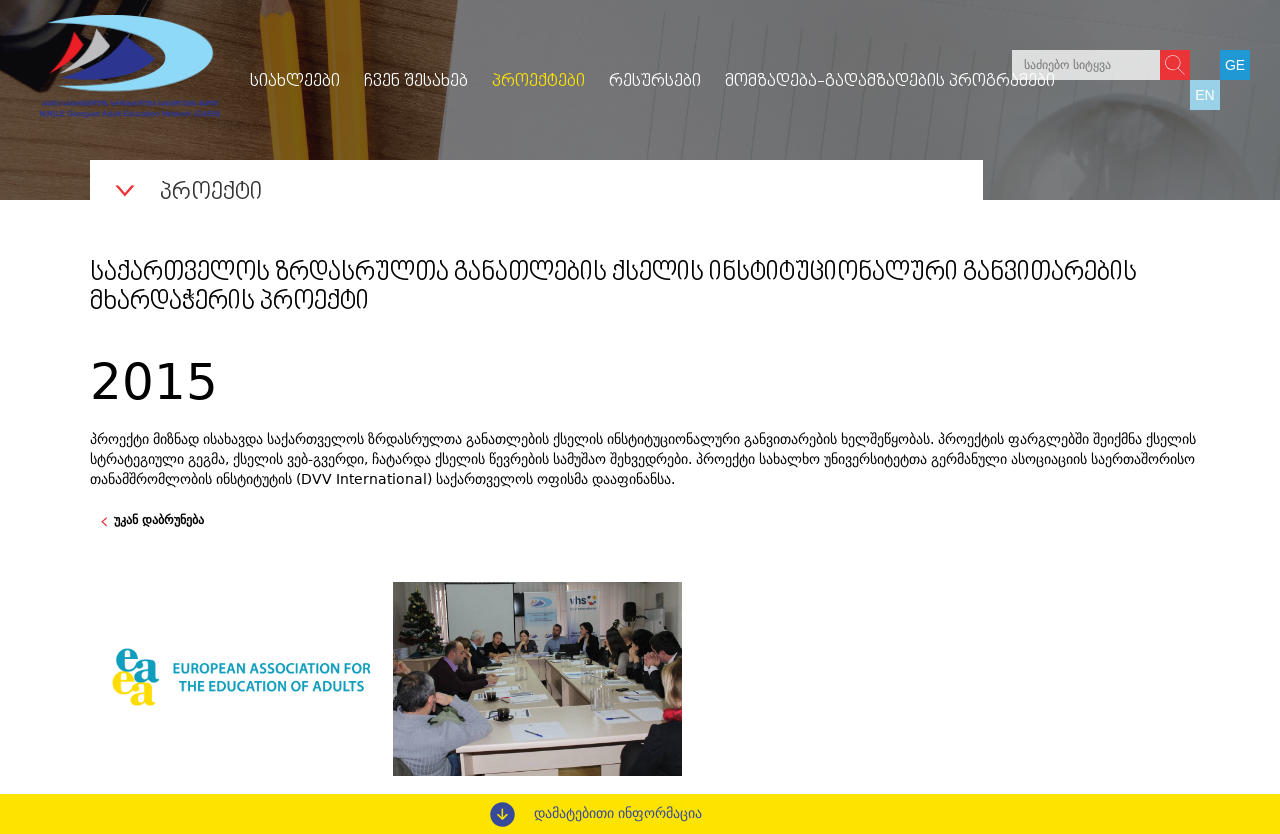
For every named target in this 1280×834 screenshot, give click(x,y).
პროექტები (538, 82)
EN (1204, 95)
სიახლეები (295, 82)
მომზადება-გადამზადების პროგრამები (890, 82)
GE (1235, 65)
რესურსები (655, 82)
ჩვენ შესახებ (416, 82)
